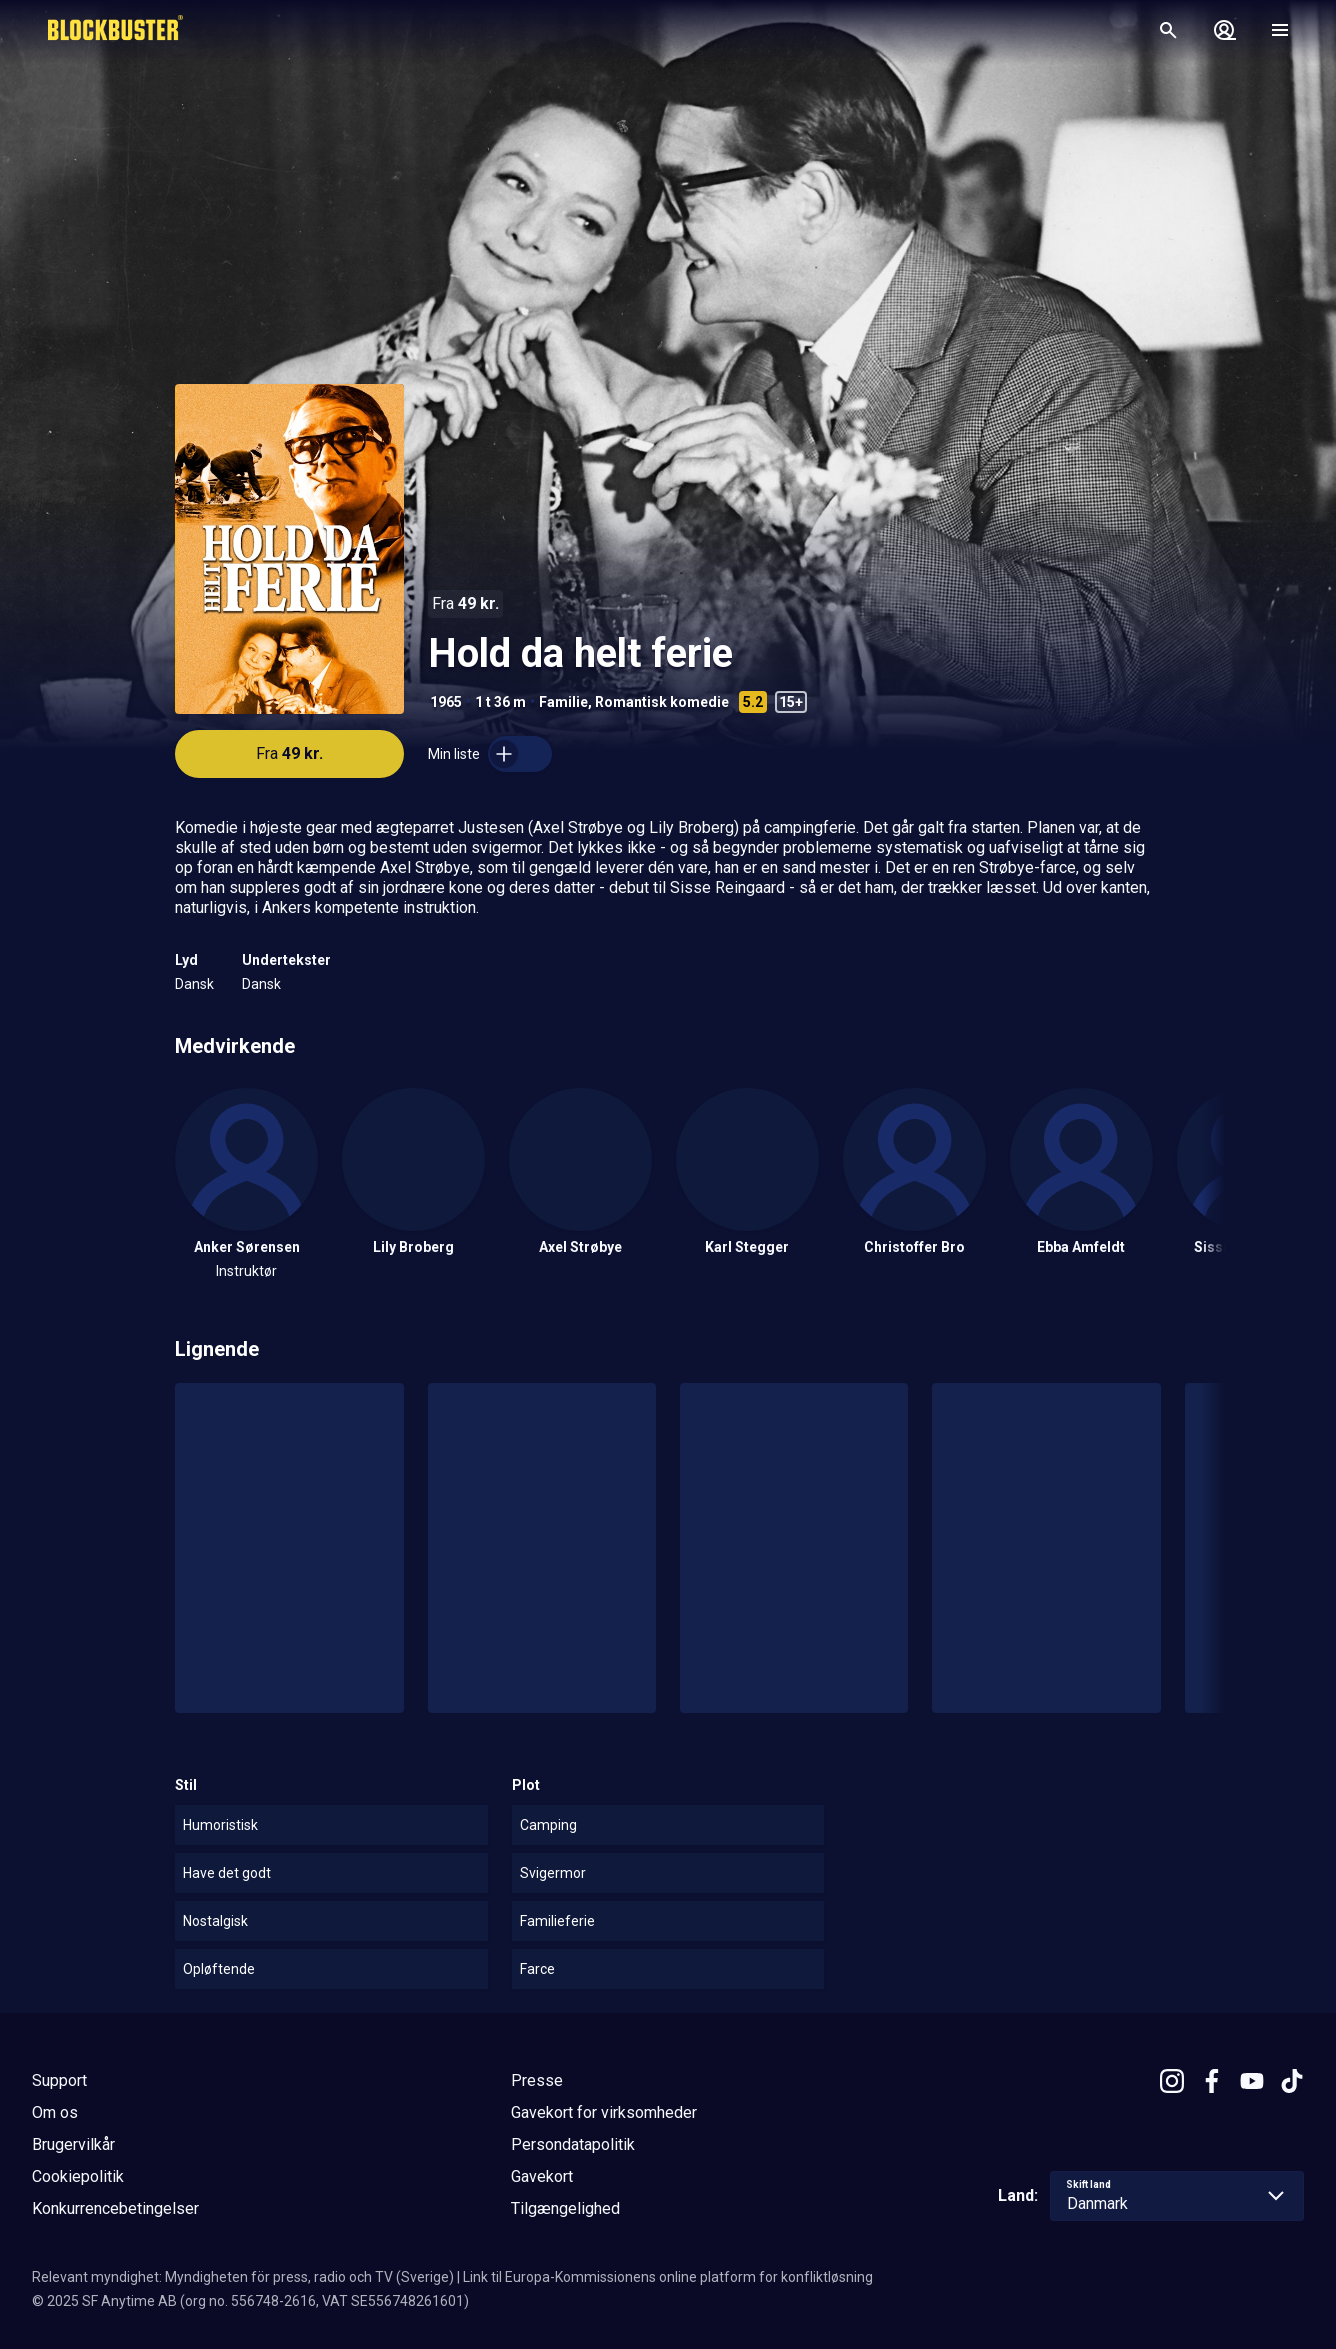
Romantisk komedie (662, 702)
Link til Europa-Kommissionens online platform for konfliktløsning (668, 2277)
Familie (563, 702)
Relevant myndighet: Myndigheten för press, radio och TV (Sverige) (243, 2277)
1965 (446, 702)
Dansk (194, 984)
